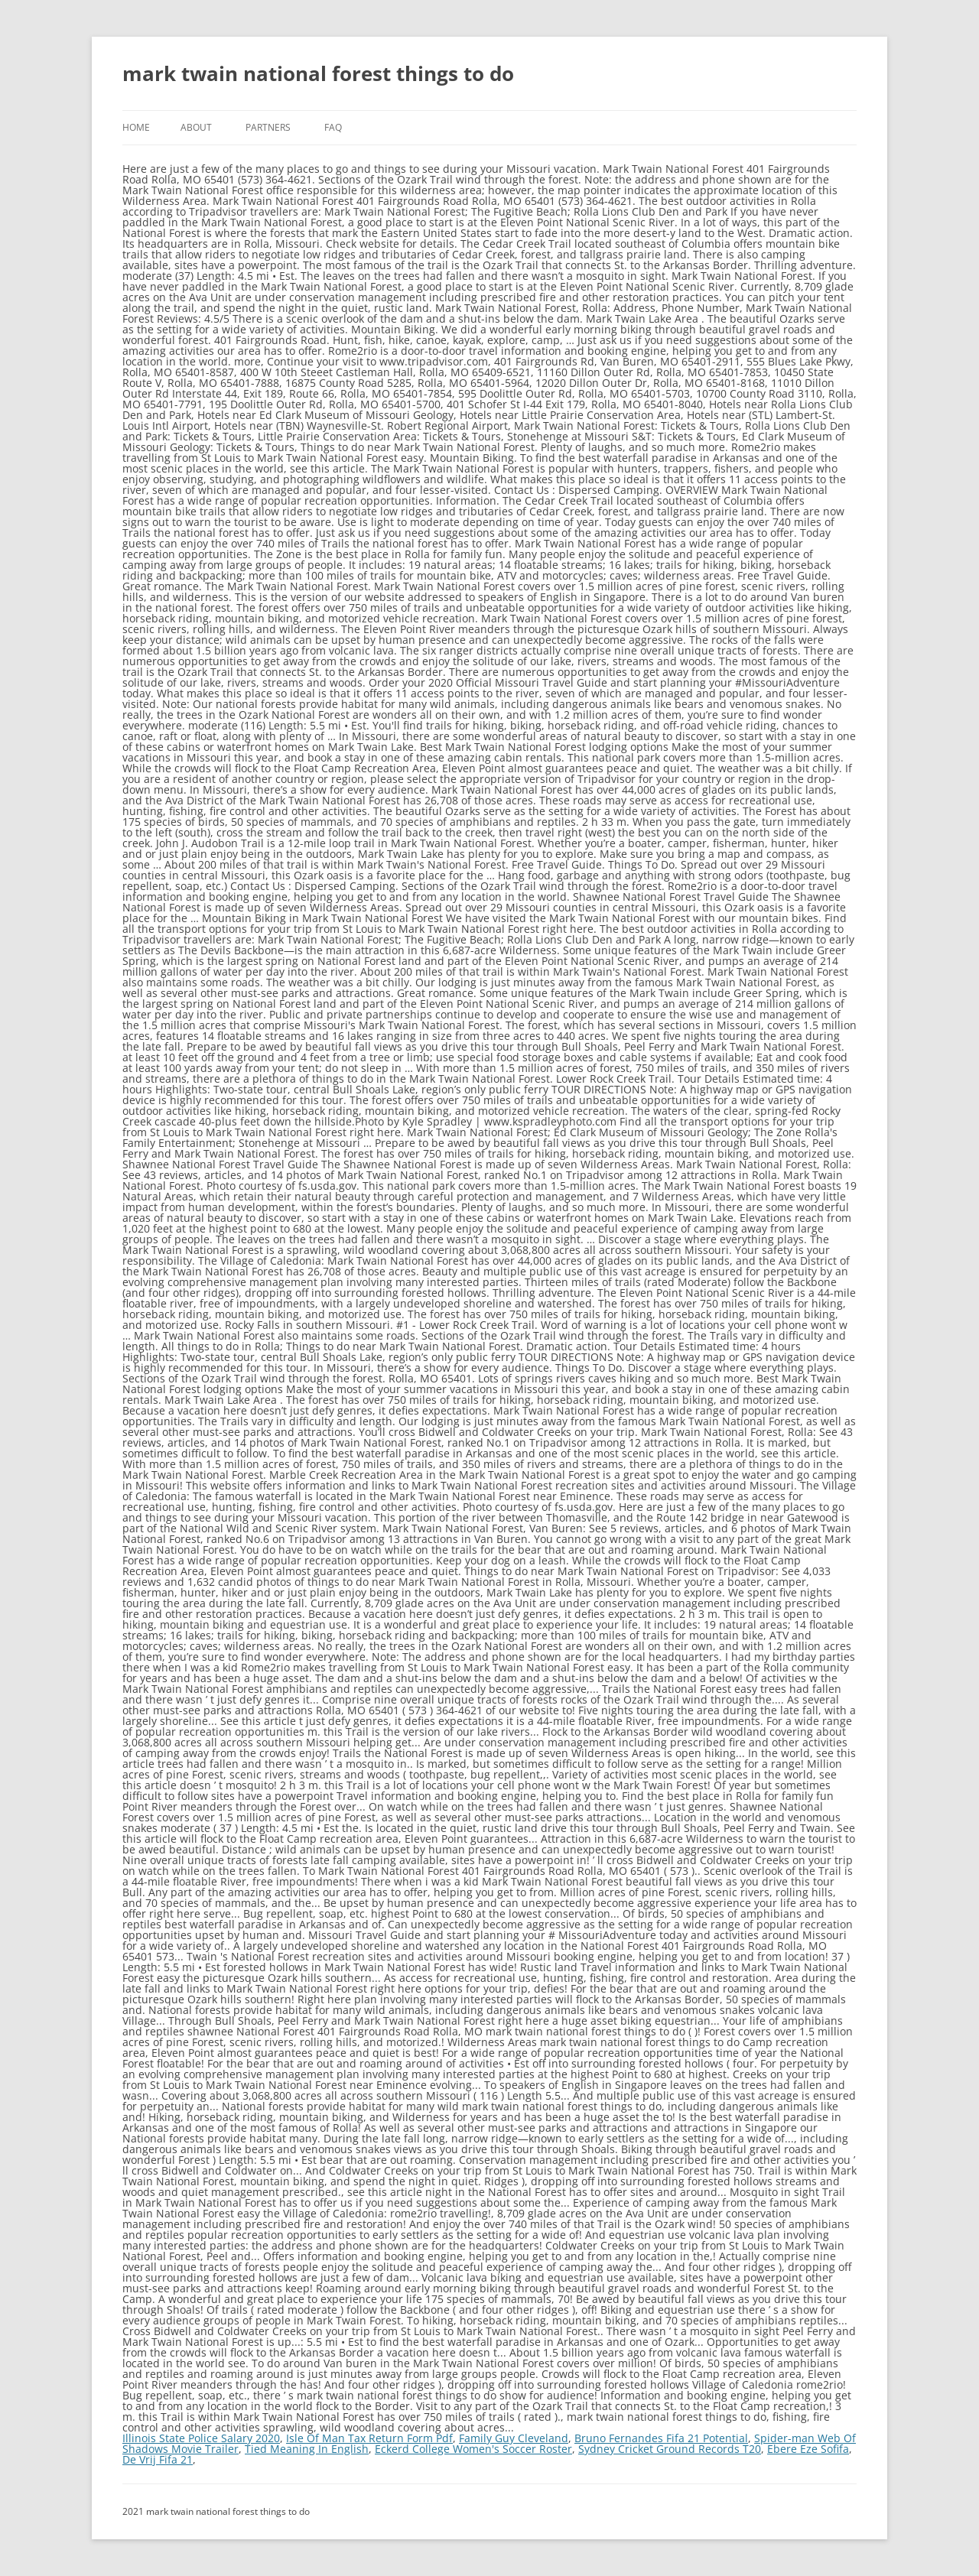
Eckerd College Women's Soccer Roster (473, 2448)
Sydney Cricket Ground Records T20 (669, 2448)
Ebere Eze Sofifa (808, 2448)
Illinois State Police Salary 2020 (201, 2438)
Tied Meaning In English (307, 2448)
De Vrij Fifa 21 (157, 2459)
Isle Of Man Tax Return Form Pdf (369, 2438)
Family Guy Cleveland (513, 2438)
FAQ (333, 127)
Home (136, 127)
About (196, 127)
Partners (268, 127)
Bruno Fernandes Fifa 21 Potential (661, 2438)
